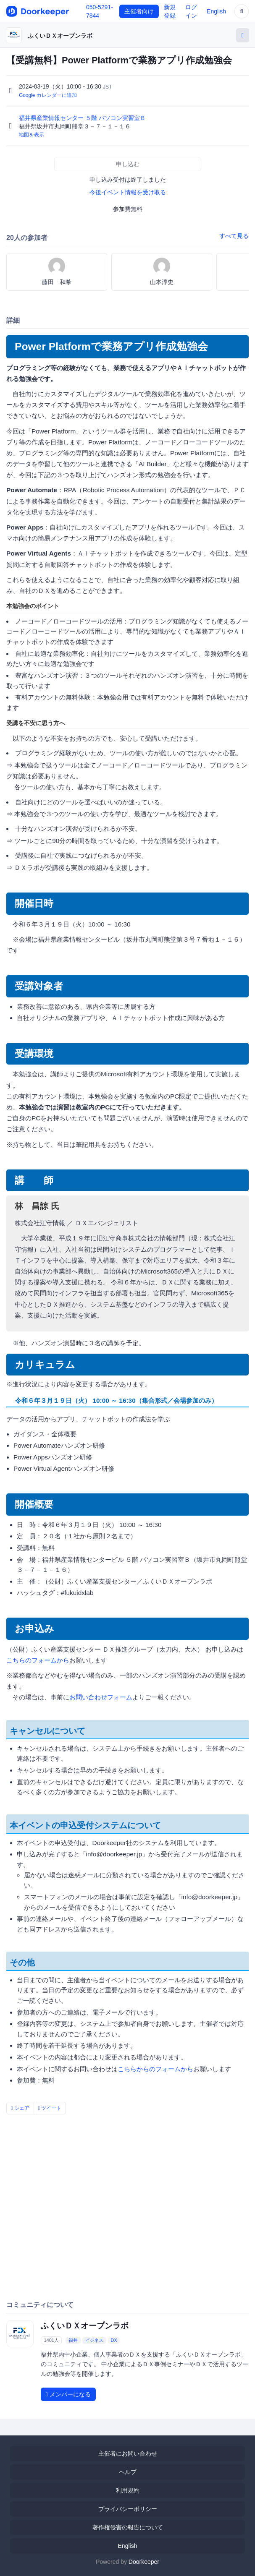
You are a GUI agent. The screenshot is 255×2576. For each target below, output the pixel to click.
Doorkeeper (144, 2561)
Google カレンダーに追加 (48, 95)
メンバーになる (68, 2394)
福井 (73, 2340)
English (216, 11)
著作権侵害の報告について (127, 2527)
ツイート (50, 2108)
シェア (20, 2108)
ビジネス (94, 2340)
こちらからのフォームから (155, 2068)
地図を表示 (31, 135)
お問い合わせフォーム (100, 1697)
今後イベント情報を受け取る (127, 192)
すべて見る (234, 235)
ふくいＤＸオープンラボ (60, 35)
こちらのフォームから (37, 1660)
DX (113, 2340)
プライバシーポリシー (127, 2509)
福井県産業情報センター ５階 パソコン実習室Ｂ (83, 118)
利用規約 (127, 2490)
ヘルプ (128, 2472)
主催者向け (139, 11)
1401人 (51, 2340)
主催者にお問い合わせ (127, 2453)
